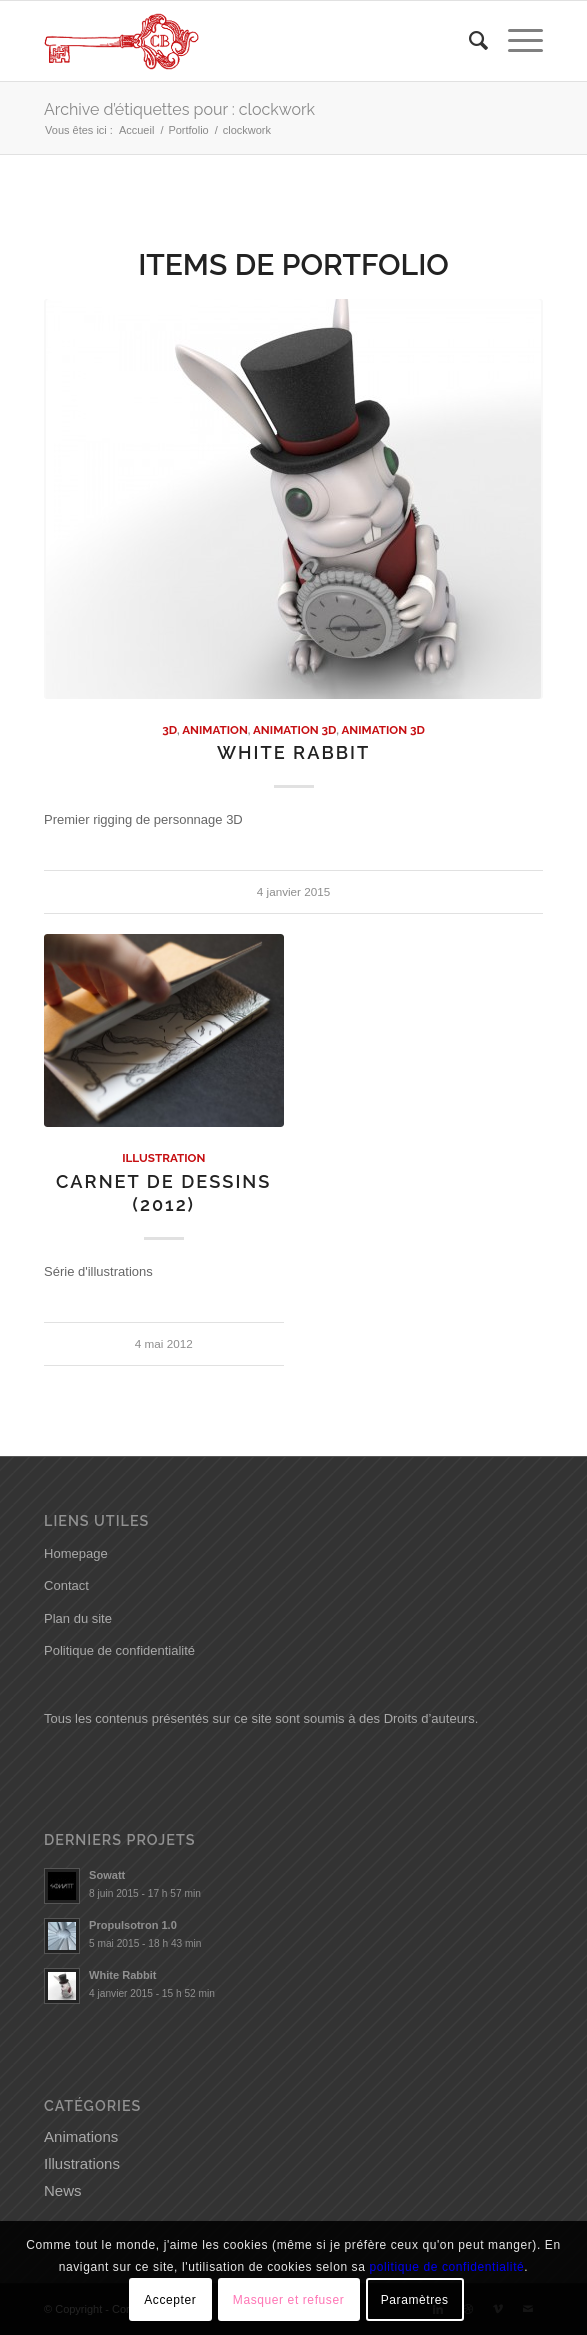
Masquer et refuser (289, 2300)
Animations (81, 2136)
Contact (66, 1585)
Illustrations (82, 2163)
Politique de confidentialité (119, 1650)
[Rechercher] (468, 41)
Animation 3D (294, 730)
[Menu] (515, 41)
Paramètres (415, 2300)
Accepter (170, 2300)
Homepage (76, 1553)
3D (169, 730)
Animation (215, 730)
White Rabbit (293, 752)
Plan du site (78, 1618)
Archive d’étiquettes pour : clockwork (179, 109)
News (63, 2190)
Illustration (163, 1158)
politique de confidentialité (446, 2267)
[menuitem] (468, 41)
